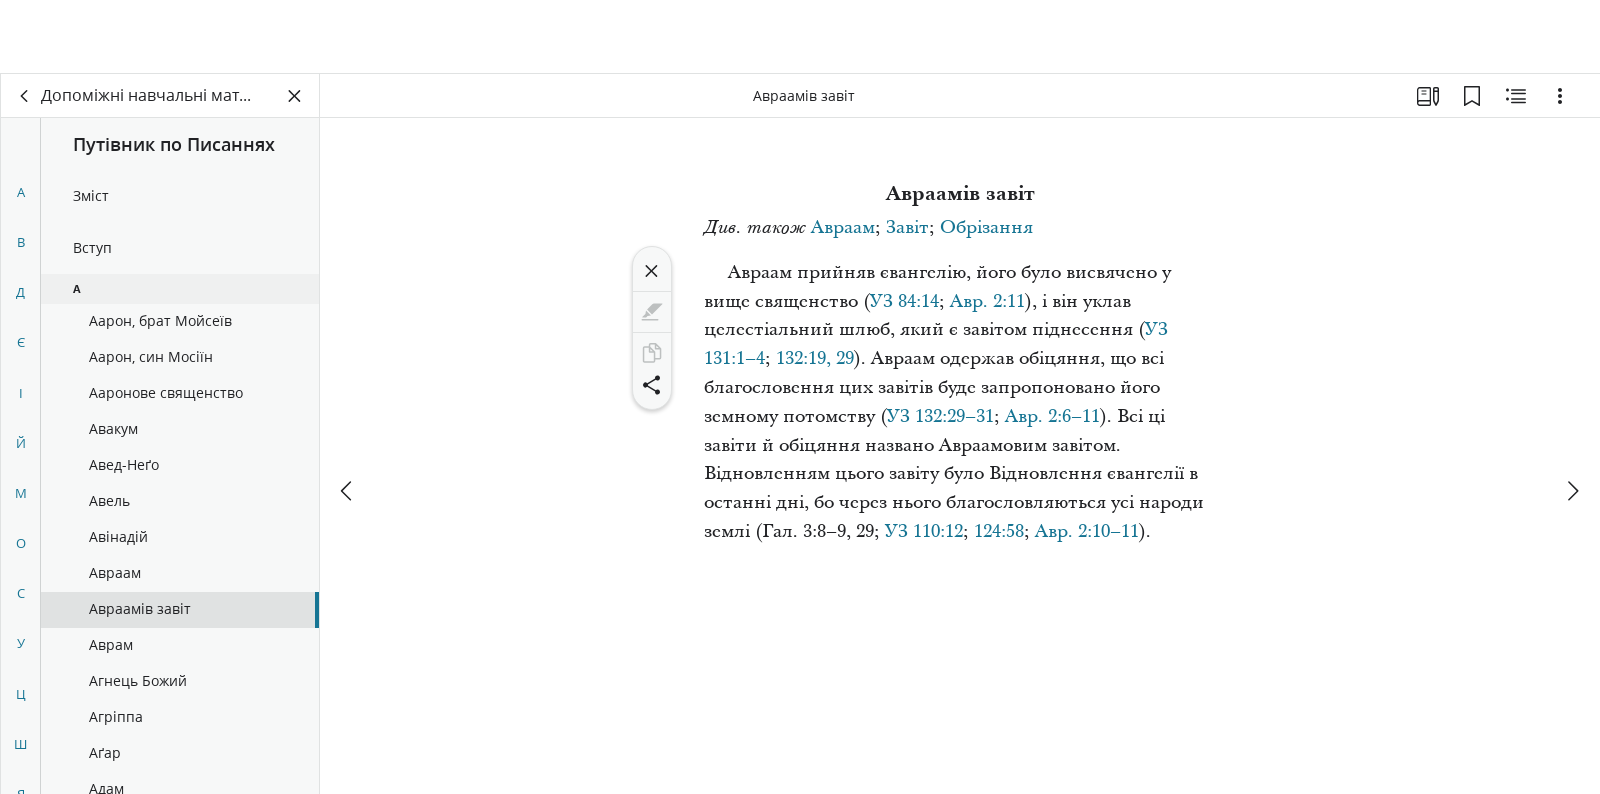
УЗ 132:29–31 (940, 416)
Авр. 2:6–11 (1052, 416)
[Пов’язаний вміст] (1516, 96)
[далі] (1572, 417)
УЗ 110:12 (924, 531)
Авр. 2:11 (987, 301)
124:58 (999, 531)
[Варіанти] (1560, 96)
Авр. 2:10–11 (1087, 531)
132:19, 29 (815, 358)
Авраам (843, 227)
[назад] (25, 96)
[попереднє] (348, 417)
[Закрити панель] (295, 96)
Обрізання (986, 227)
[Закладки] (1472, 96)
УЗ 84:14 (904, 301)
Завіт (907, 227)
